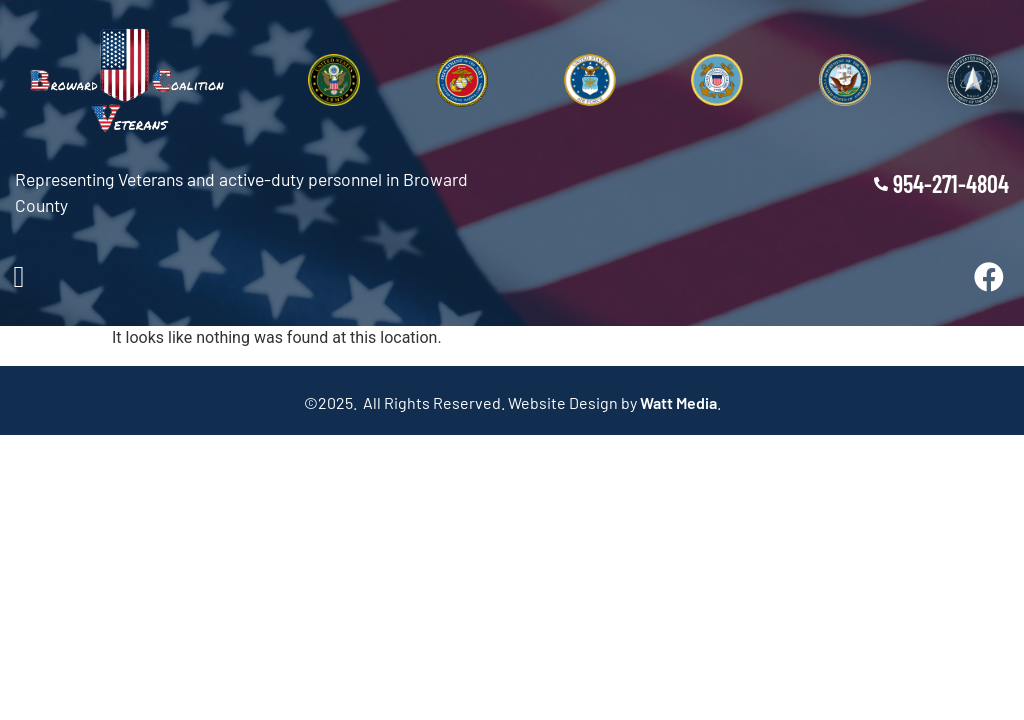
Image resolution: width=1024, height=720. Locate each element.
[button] (19, 277)
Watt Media (678, 402)
